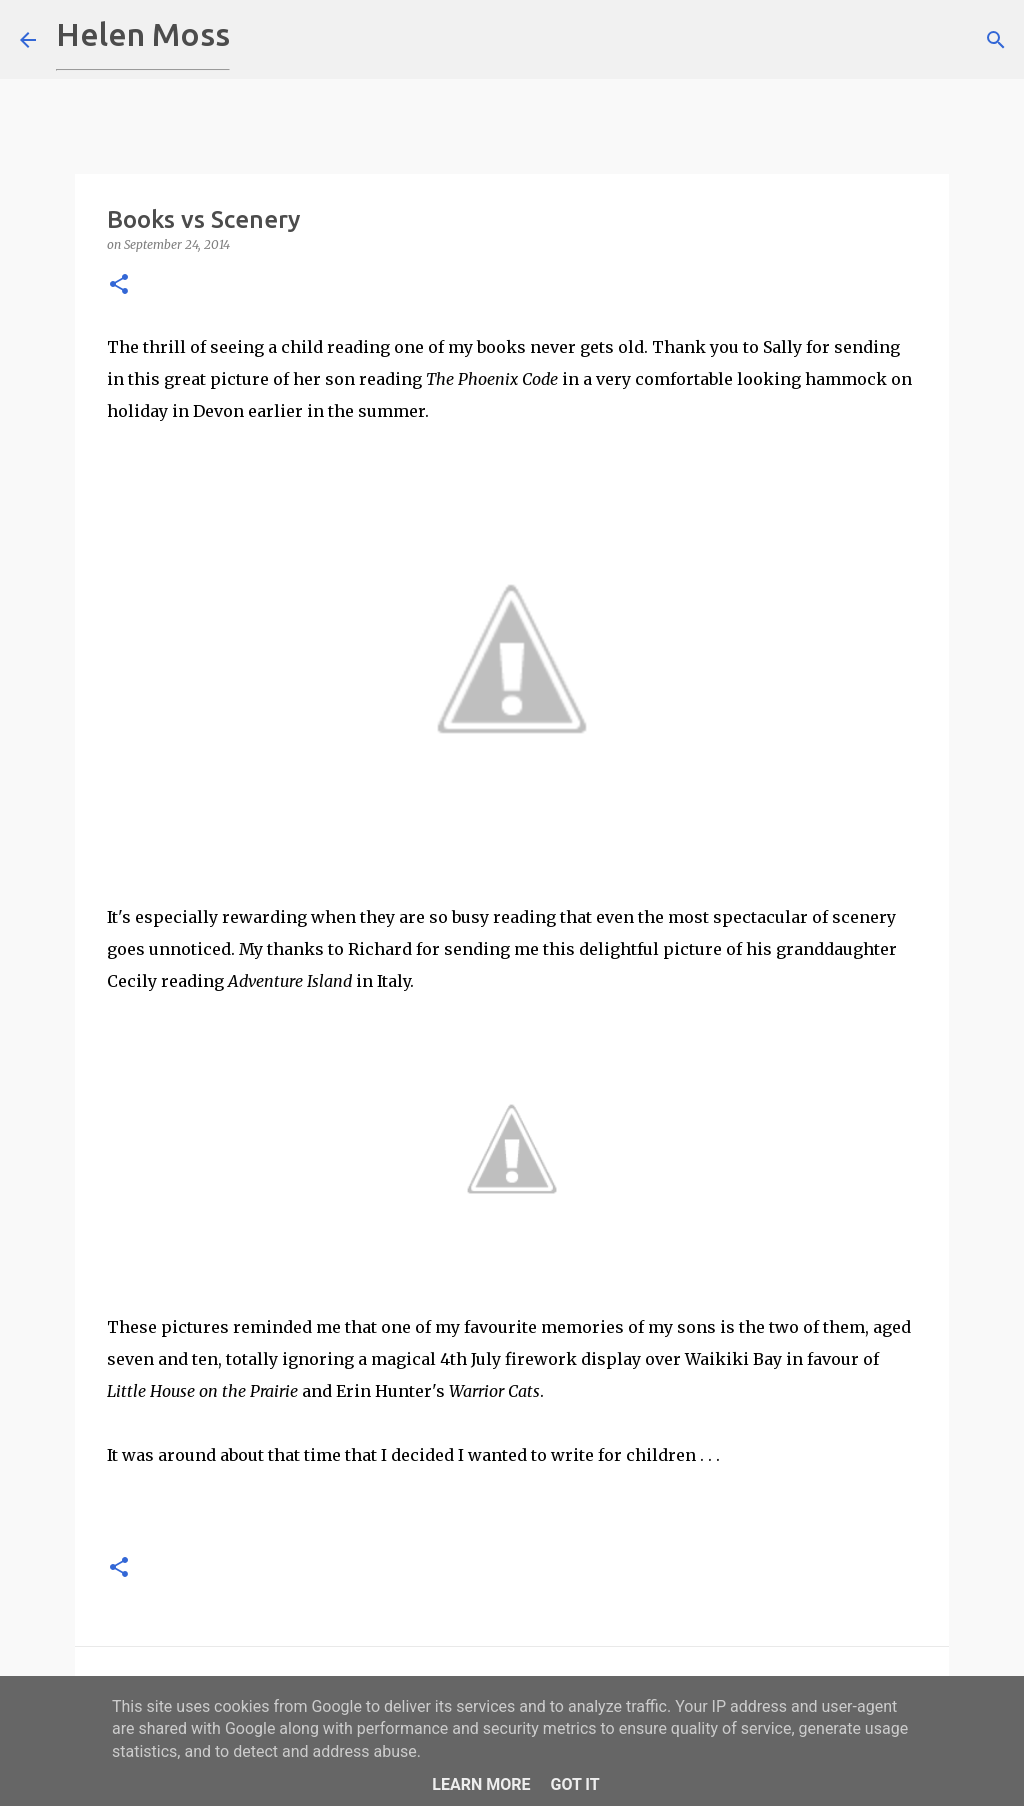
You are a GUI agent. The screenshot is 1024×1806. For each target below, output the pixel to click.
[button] (119, 285)
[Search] (258, 40)
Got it (574, 1784)
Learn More (481, 1784)
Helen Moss (143, 34)
